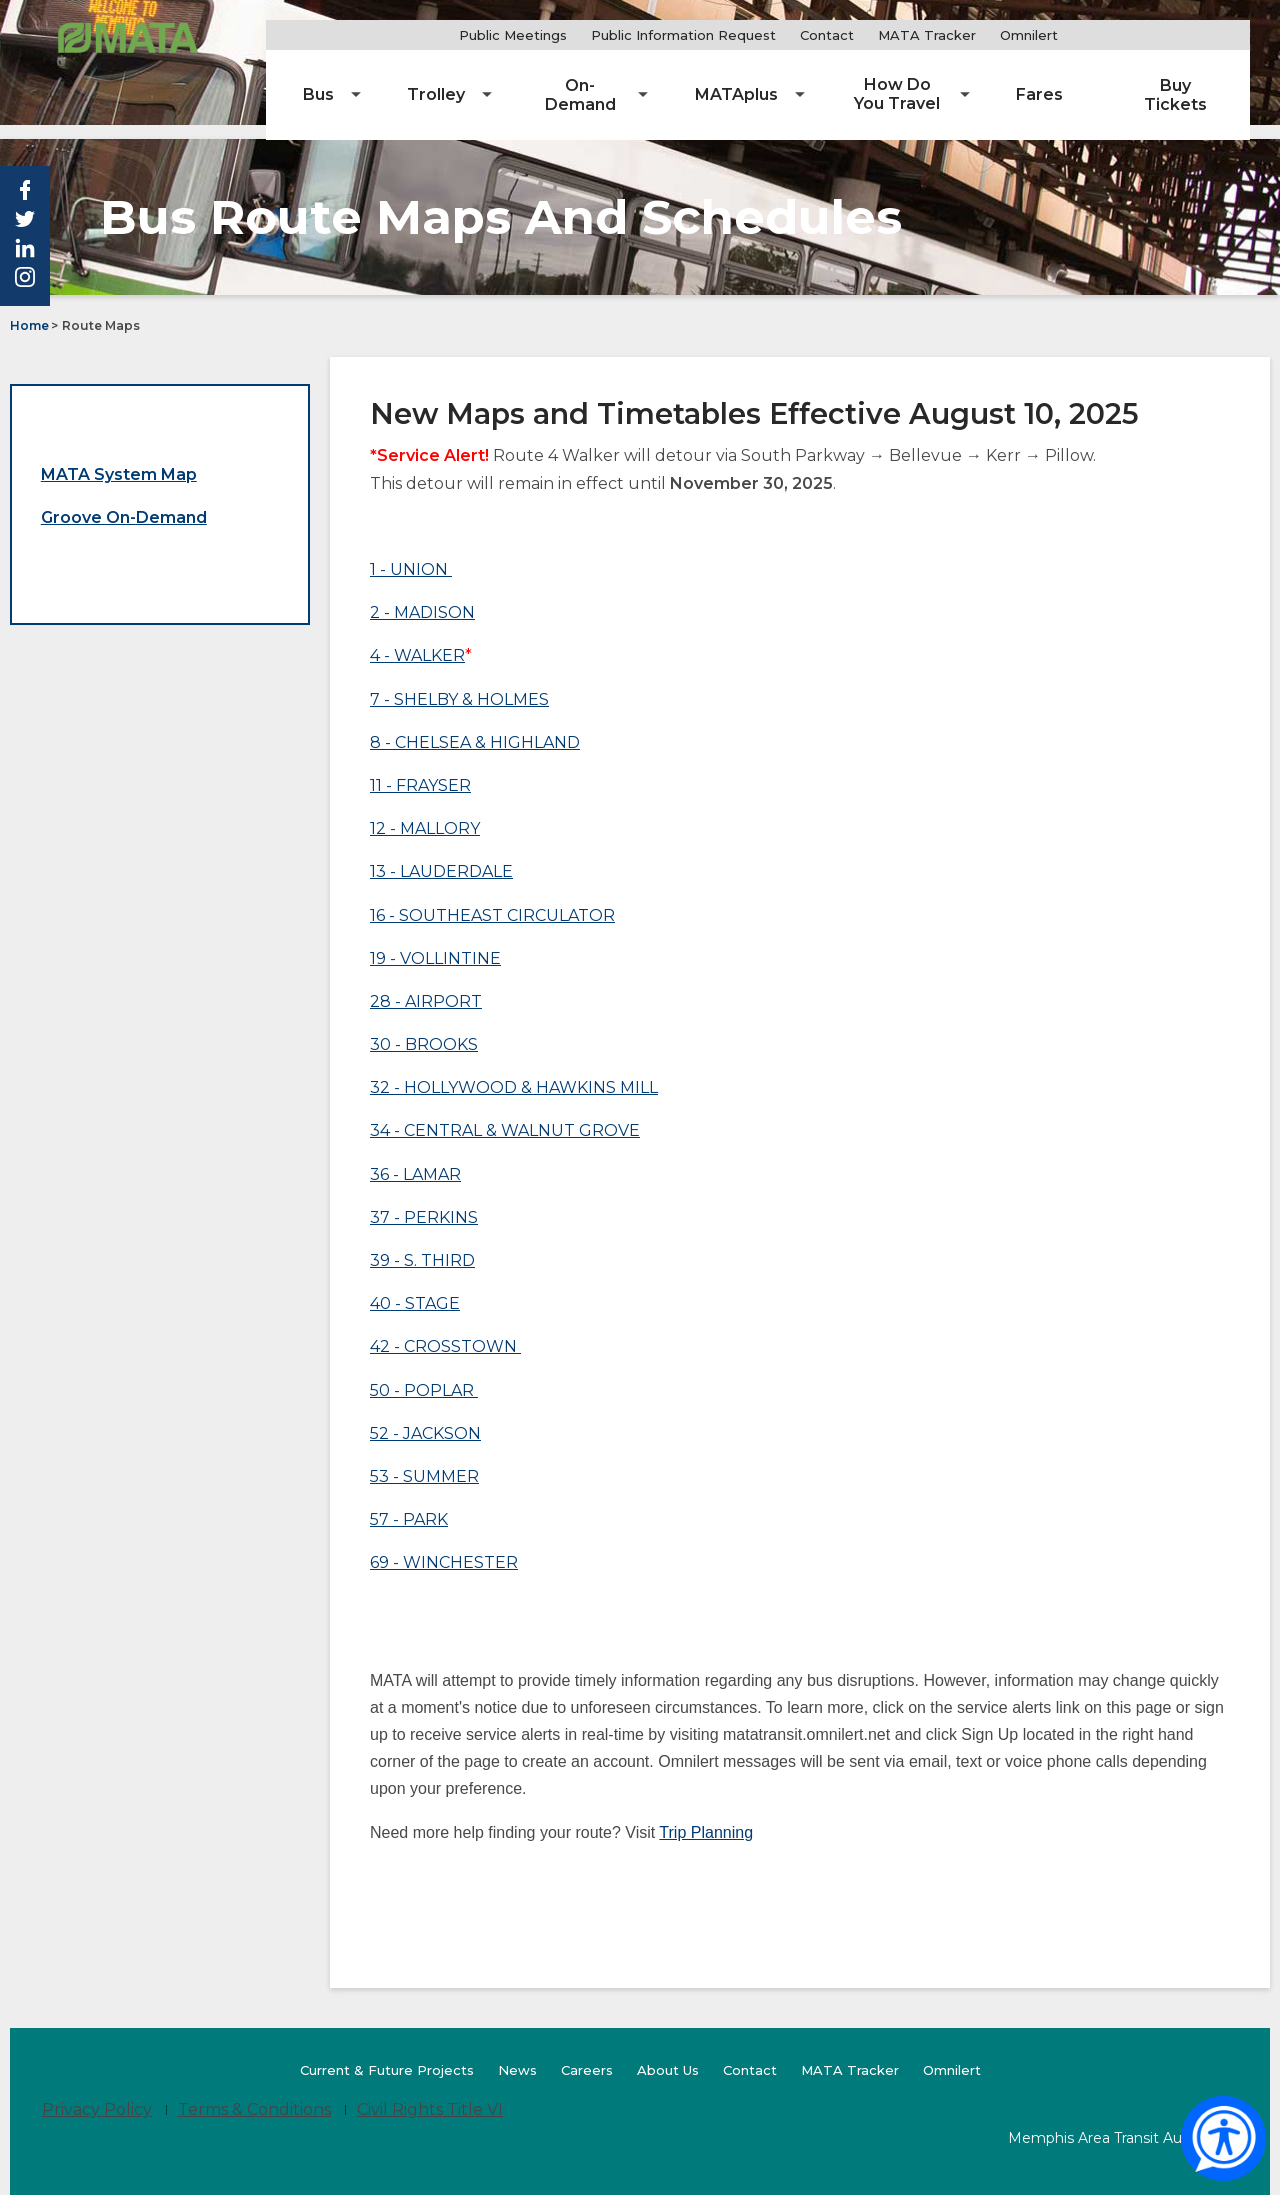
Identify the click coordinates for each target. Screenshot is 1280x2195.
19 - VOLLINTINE (435, 943)
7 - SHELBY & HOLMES (459, 684)
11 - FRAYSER (420, 770)
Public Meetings (563, 35)
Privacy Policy (97, 2095)
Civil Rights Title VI (430, 2095)
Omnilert (1084, 35)
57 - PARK (409, 1505)
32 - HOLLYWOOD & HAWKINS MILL (514, 1073)
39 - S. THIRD (422, 1245)
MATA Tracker (977, 35)
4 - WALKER (417, 641)
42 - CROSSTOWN (443, 1332)
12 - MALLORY (425, 814)
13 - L (389, 857)
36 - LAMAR (415, 1159)
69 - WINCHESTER (444, 1548)
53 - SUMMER (424, 1461)
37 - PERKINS (424, 1202)
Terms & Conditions (254, 2095)
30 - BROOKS (424, 1030)
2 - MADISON (422, 598)
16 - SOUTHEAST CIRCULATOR (492, 900)
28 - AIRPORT (426, 986)
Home (29, 311)
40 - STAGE (415, 1289)
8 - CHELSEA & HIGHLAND (475, 727)
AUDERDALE (461, 857)
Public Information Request (733, 35)
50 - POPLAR (424, 1375)
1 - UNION (411, 554)
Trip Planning (706, 1817)
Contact (877, 35)
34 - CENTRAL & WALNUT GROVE (505, 1116)
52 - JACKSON (425, 1418)
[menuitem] (404, 80)
